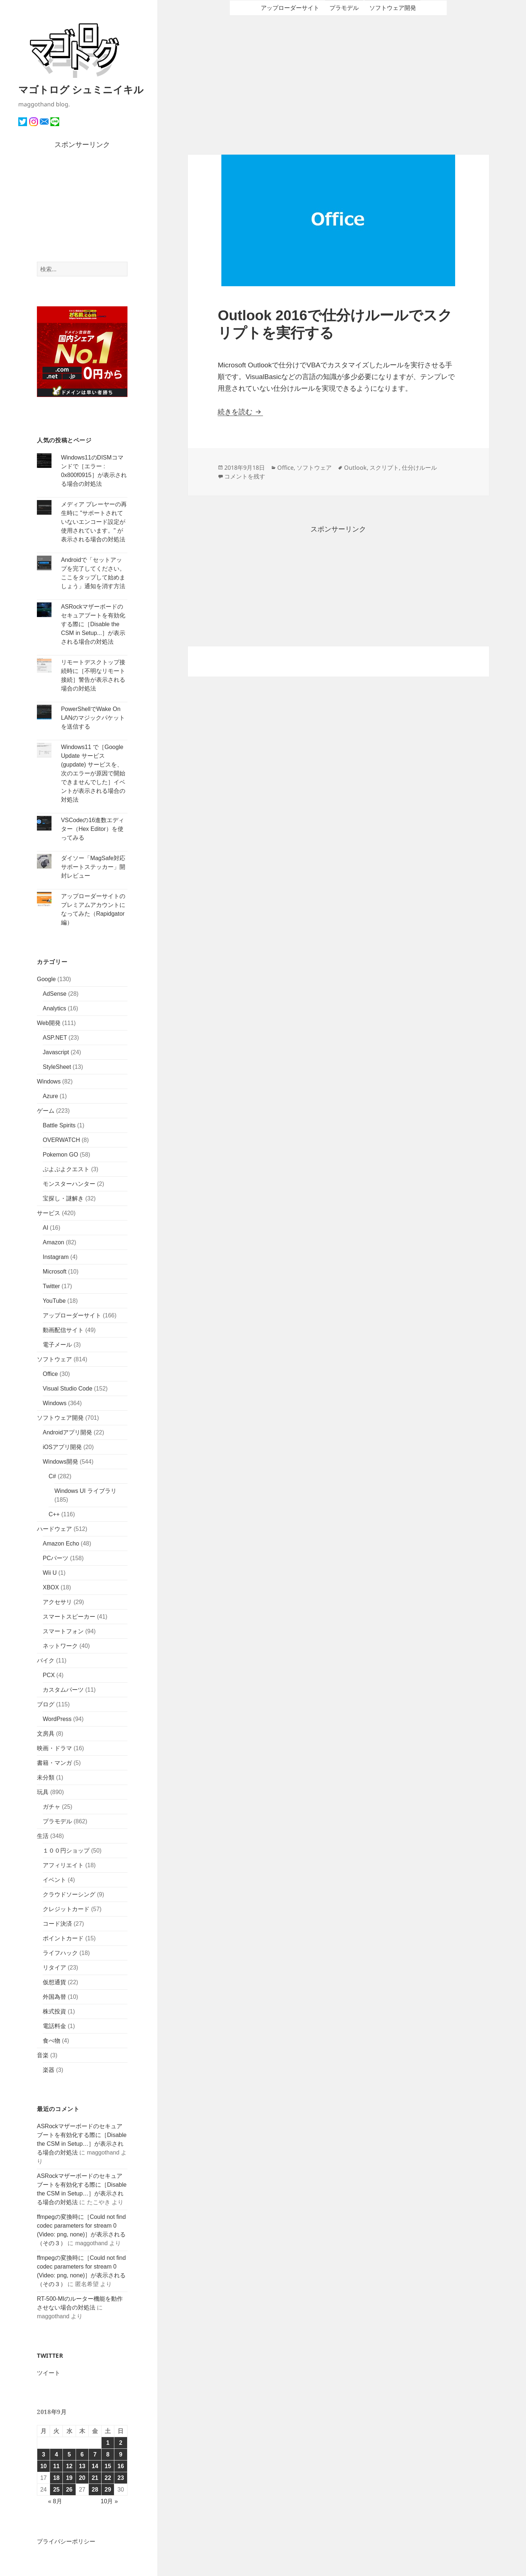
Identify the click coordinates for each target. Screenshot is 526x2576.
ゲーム (45, 1111)
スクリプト (384, 468)
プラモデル (57, 1821)
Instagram (56, 1257)
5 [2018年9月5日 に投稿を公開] (69, 2454)
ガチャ (51, 1807)
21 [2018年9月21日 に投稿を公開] (95, 2478)
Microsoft (54, 1271)
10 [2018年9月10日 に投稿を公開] (43, 2466)
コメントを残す (244, 476)
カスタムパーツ (63, 1690)
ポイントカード (63, 1938)
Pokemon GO (60, 1154)
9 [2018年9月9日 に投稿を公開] (120, 2454)
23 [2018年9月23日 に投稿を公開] (121, 2478)
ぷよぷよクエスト (66, 1169)
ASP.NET (55, 1037)
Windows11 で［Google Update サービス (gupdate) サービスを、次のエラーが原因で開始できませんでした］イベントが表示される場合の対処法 (93, 773)
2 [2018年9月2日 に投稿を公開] (120, 2443)
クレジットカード (66, 1909)
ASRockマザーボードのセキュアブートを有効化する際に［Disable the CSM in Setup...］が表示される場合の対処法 (93, 624)
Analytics (54, 1008)
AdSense (54, 994)
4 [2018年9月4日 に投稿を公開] (56, 2454)
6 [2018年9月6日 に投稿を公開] (82, 2454)
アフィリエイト (63, 1865)
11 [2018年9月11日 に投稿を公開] (56, 2466)
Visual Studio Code (67, 1388)
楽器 (48, 2070)
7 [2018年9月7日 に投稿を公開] (95, 2454)
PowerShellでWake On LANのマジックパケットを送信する (93, 718)
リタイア (54, 1967)
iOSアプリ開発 (62, 1447)
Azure (50, 1096)
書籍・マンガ (54, 1763)
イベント (54, 1880)
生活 (43, 1836)
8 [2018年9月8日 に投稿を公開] (108, 2454)
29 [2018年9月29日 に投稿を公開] (107, 2489)
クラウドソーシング (69, 1894)
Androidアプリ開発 (67, 1432)
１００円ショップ (66, 1850)
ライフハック (60, 1953)
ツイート (48, 2373)
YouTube (54, 1301)
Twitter (51, 1286)
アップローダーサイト (72, 1315)
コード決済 (57, 1924)
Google (46, 979)
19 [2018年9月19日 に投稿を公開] (69, 2478)
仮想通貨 (54, 1982)
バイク (45, 1660)
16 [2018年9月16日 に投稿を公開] (121, 2466)
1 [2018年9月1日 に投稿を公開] (108, 2443)
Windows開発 (60, 1462)
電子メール (57, 1345)
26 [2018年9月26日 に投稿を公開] (69, 2489)
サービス (48, 1213)
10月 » (109, 2501)
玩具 (43, 1792)
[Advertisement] (82, 206)
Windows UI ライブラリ (85, 1491)
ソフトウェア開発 (60, 1418)
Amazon (53, 1242)
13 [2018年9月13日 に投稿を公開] (82, 2466)
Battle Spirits (59, 1125)
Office (50, 1374)
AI (45, 1228)
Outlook (355, 468)
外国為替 (54, 1997)
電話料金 (54, 2026)
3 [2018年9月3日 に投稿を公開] (43, 2454)
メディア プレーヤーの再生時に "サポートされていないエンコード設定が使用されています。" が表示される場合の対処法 (94, 521)
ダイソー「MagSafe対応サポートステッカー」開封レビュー (93, 867)
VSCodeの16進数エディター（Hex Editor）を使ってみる (92, 829)
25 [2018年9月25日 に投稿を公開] (56, 2489)
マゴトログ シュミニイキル (81, 89)
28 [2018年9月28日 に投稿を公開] (95, 2489)
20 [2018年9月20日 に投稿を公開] (82, 2478)
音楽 (43, 2055)
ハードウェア (54, 1529)
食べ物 (51, 2041)
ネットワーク (60, 1646)
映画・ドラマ (54, 1748)
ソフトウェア (54, 1359)
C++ (54, 1514)
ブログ (45, 1704)
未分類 (45, 1777)
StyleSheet (57, 1067)
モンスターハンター (69, 1184)
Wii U (50, 1573)
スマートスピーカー (69, 1617)
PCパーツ (55, 1558)
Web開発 (49, 1023)
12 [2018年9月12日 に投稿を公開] (69, 2466)
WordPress (57, 1719)
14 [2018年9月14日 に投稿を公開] (95, 2466)
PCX (49, 1675)
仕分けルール (419, 468)
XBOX (51, 1587)
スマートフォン (63, 1631)
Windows (49, 1081)
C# (52, 1476)
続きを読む (240, 412)
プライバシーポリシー (66, 2541)
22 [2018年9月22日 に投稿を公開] (107, 2478)
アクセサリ (57, 1602)
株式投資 (54, 2011)
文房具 (45, 1733)
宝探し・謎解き (63, 1198)
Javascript (56, 1052)
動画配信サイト (63, 1330)
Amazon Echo (61, 1543)
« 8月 (55, 2501)
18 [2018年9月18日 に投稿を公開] (56, 2478)
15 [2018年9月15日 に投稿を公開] (107, 2466)
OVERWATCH (61, 1140)
